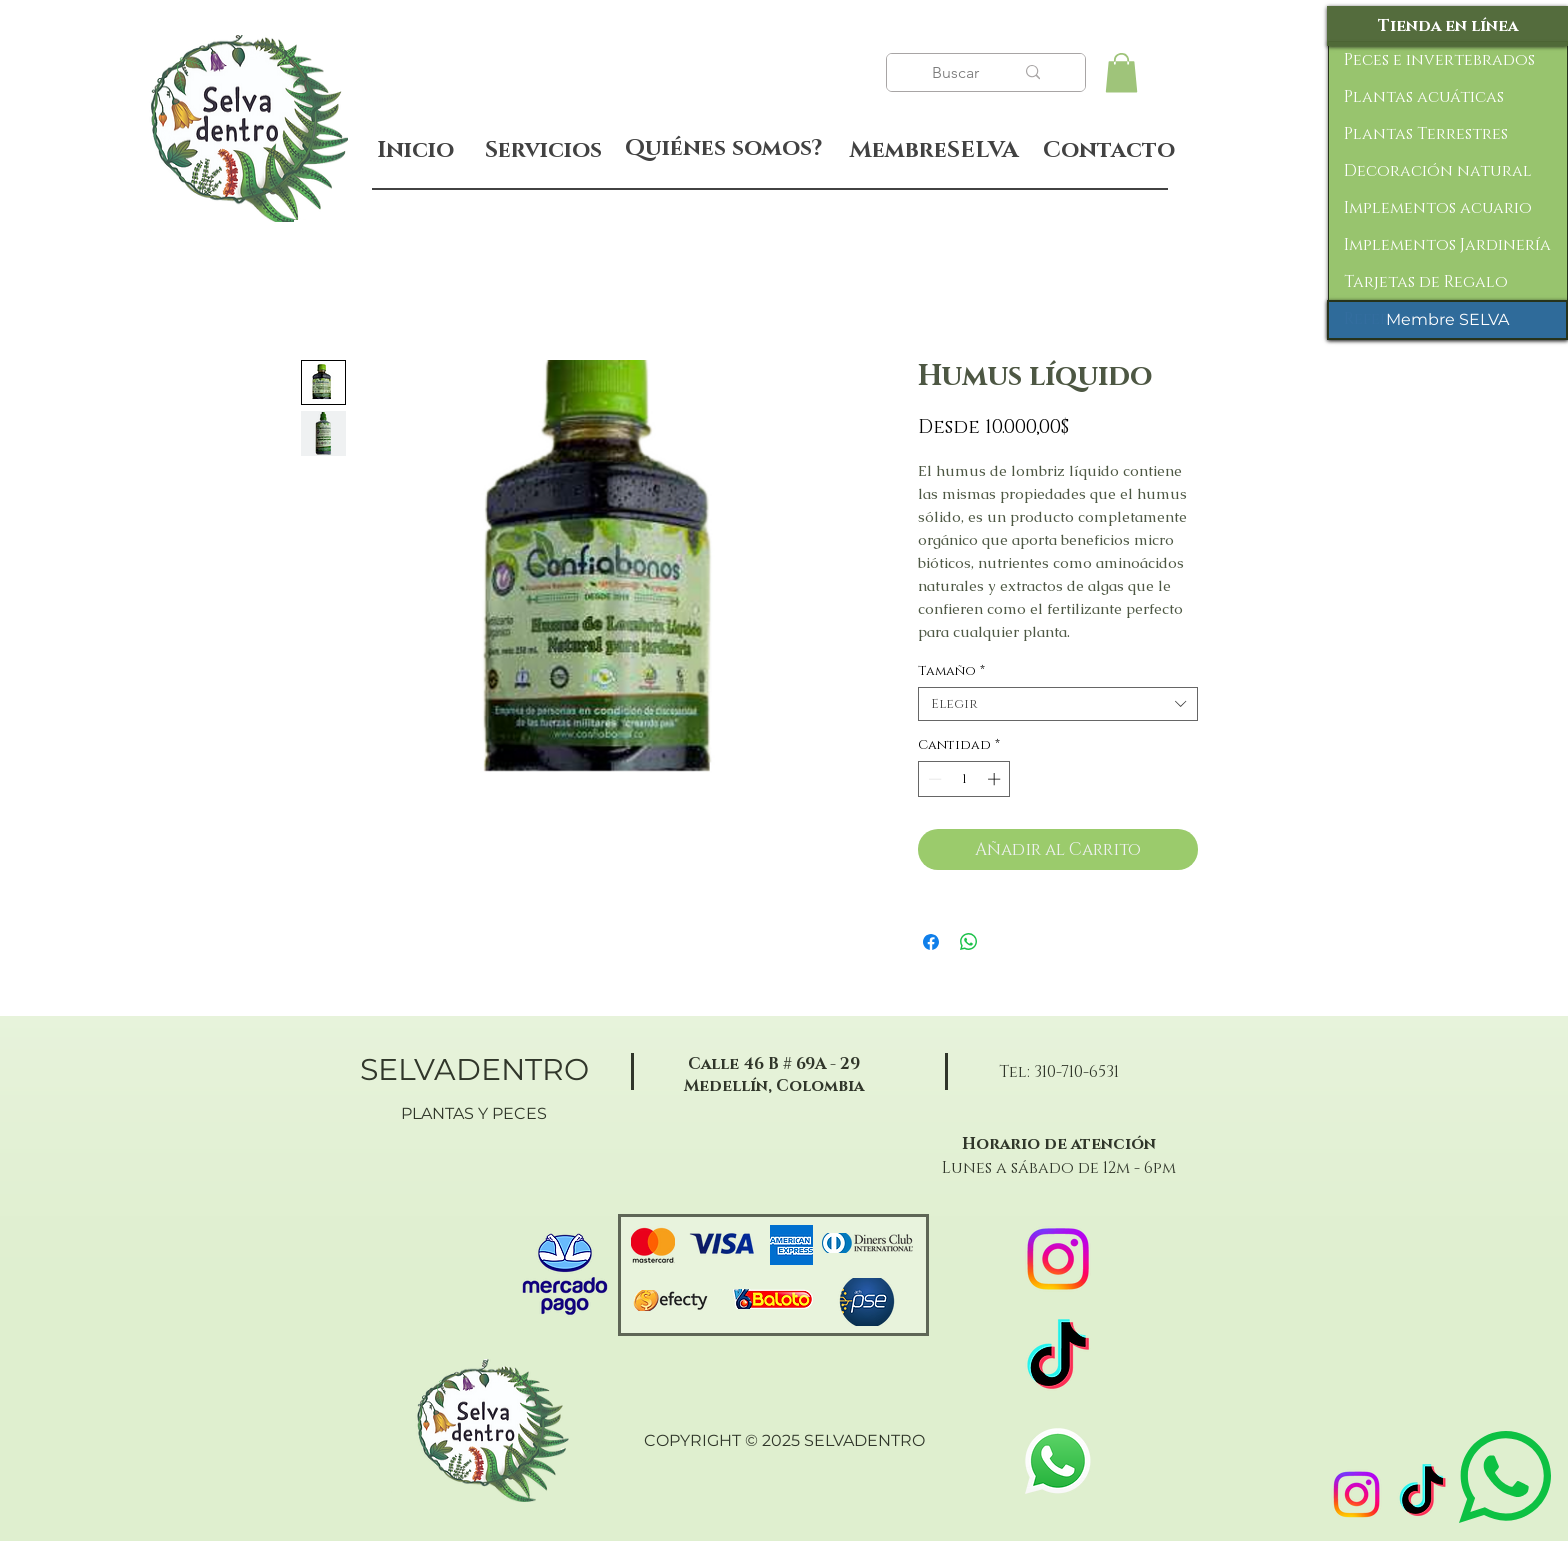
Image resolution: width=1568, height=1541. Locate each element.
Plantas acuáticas (1424, 97)
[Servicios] (543, 150)
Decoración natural (1438, 171)
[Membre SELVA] (1447, 320)
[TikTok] (1422, 1494)
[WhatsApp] (1058, 1461)
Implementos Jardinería (1447, 245)
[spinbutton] (964, 779)
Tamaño (951, 671)
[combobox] (1058, 704)
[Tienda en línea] (1447, 26)
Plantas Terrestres (1426, 134)
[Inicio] (415, 150)
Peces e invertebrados (1439, 60)
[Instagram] (1356, 1494)
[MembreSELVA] (933, 151)
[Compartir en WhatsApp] (969, 942)
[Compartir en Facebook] (931, 942)
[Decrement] (933, 779)
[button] (1121, 72)
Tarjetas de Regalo (1426, 282)
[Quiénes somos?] (723, 149)
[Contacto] (1108, 151)
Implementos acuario (1438, 208)
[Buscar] (958, 73)
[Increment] (996, 779)
